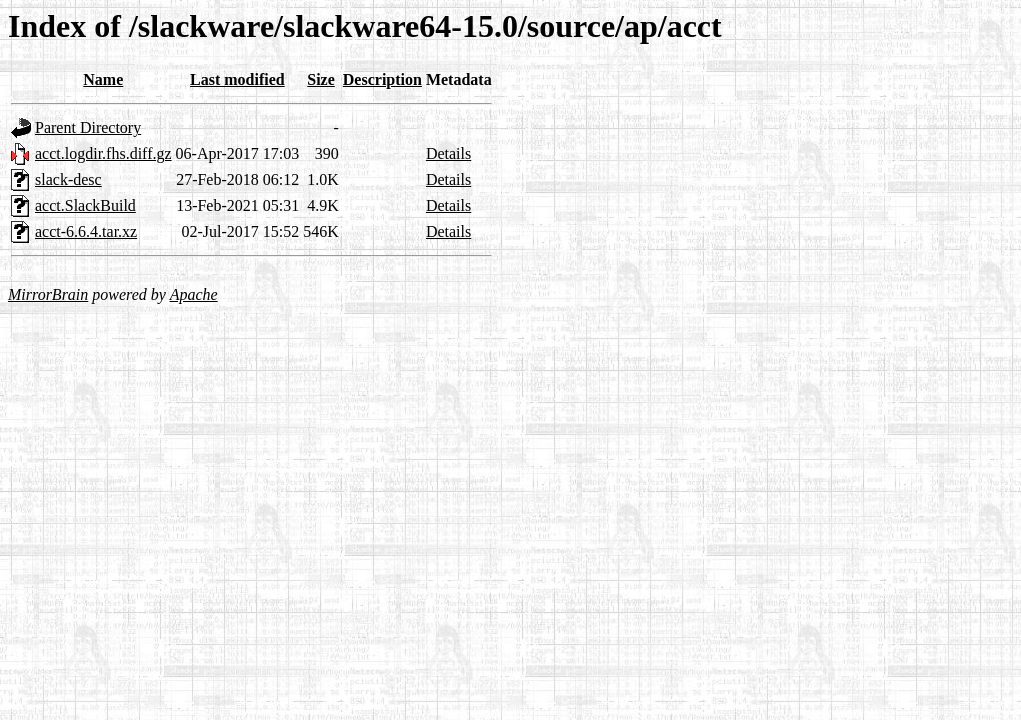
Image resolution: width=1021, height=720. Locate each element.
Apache (194, 294)
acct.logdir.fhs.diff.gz (103, 153)
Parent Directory (88, 127)
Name (103, 79)
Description (382, 79)
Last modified (237, 79)
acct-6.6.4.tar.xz (86, 231)
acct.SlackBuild (85, 205)
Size (321, 79)
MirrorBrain (48, 294)
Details (448, 153)
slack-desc (68, 179)
